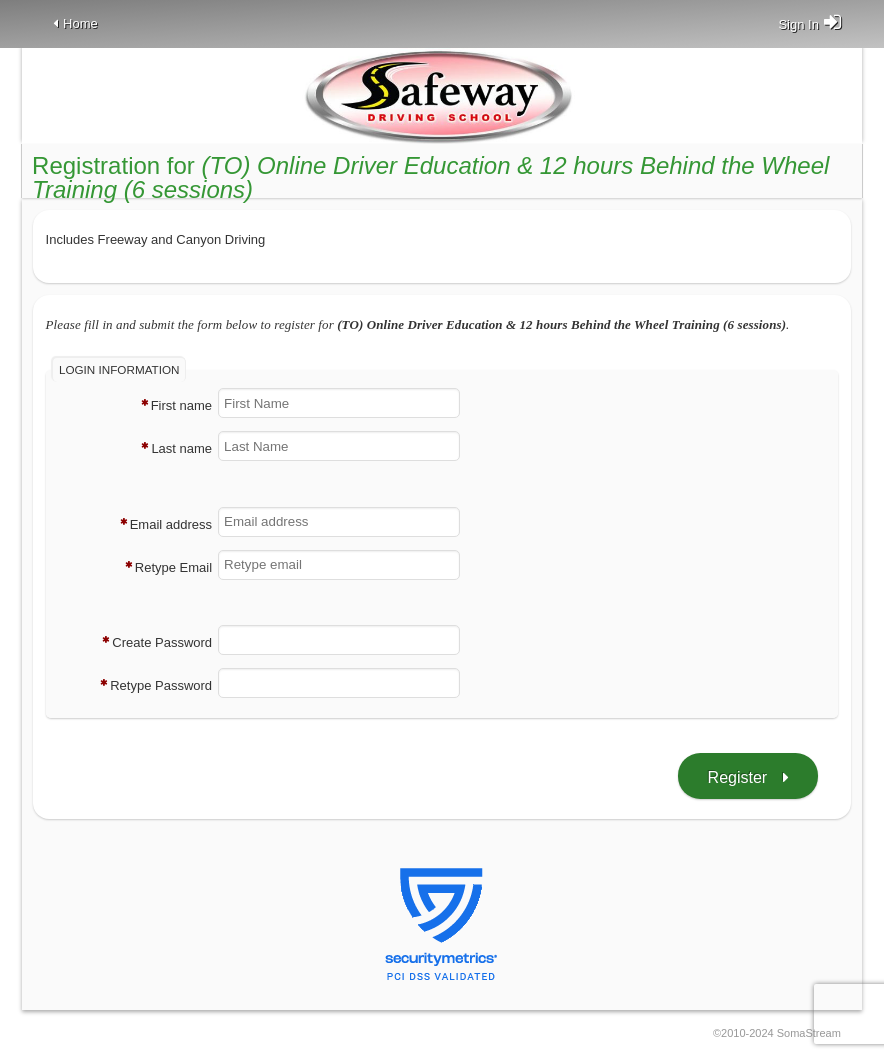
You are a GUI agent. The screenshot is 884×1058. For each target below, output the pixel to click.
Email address (171, 524)
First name (181, 406)
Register (738, 777)
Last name (181, 449)
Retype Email (173, 567)
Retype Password (161, 686)
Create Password (162, 643)
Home (80, 23)
